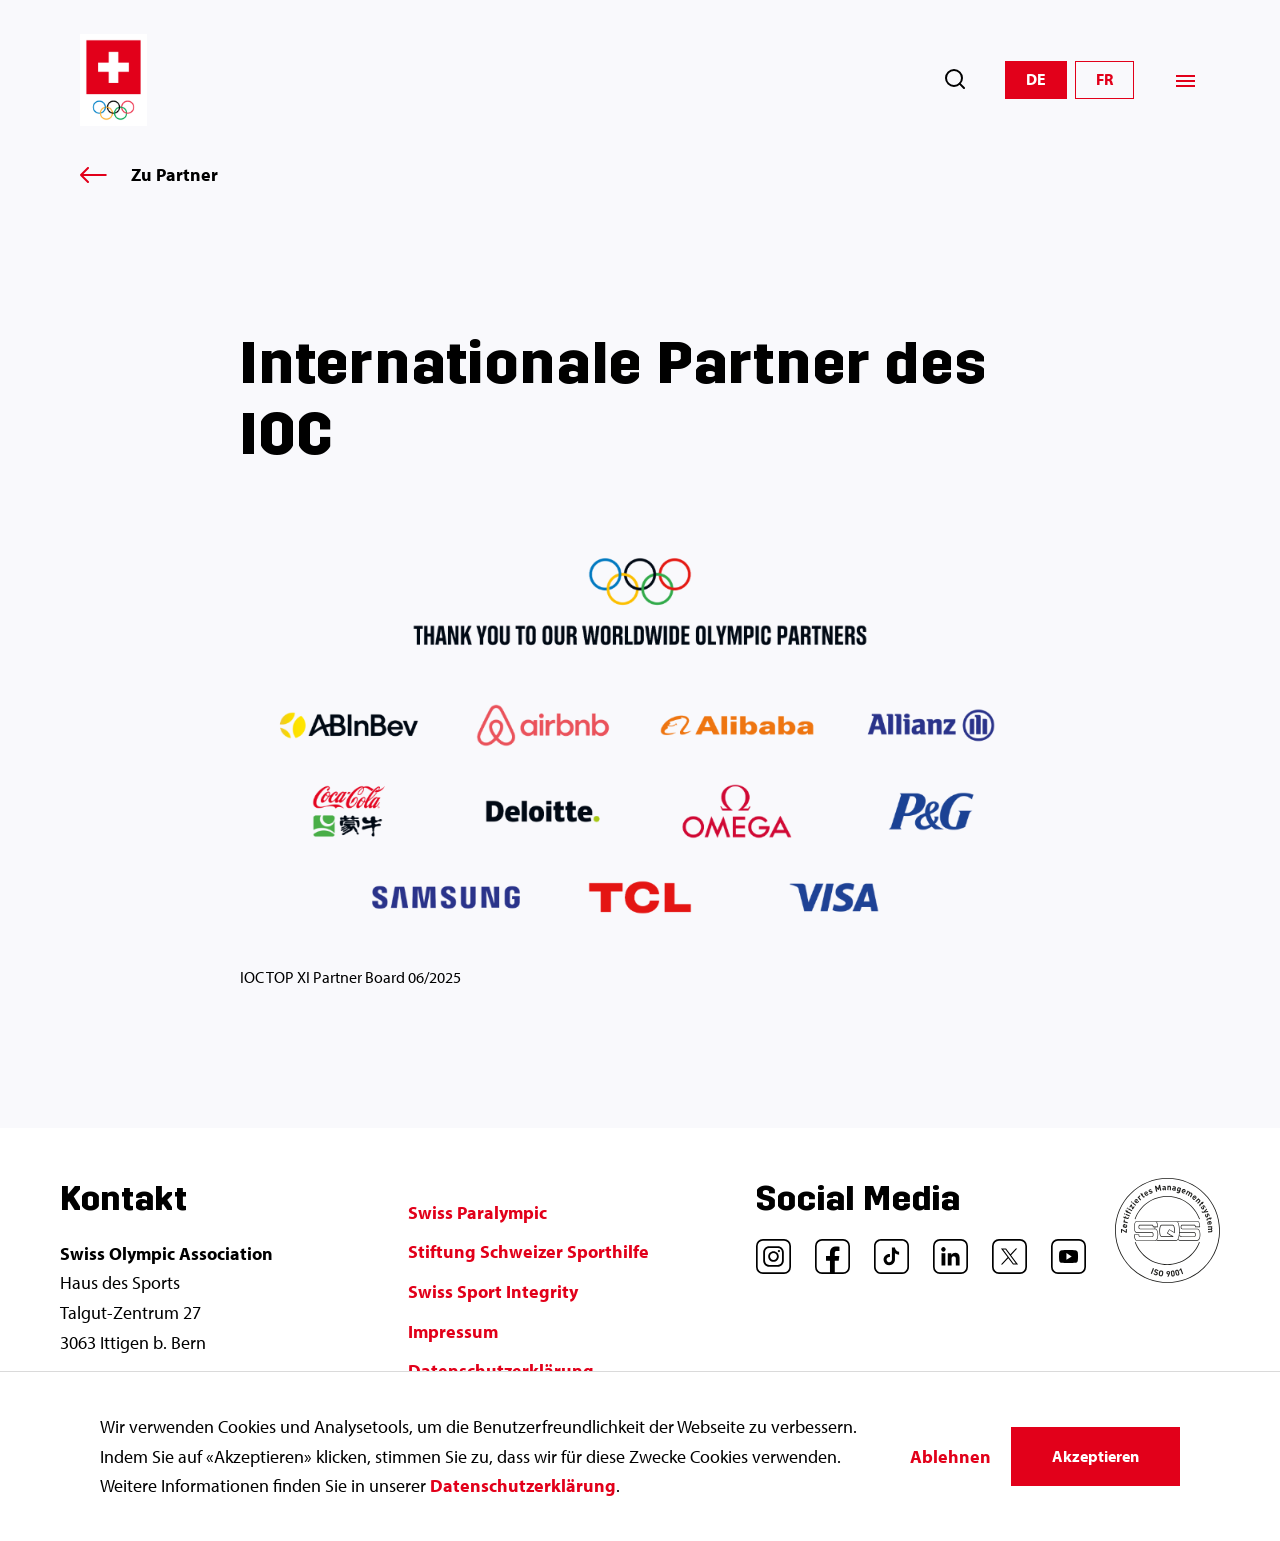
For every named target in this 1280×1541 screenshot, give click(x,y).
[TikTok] (884, 1249)
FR (1104, 79)
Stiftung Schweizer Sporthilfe (528, 1251)
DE (1036, 79)
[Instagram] (766, 1249)
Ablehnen (950, 1456)
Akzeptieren (1095, 1456)
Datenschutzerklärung (523, 1485)
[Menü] (1185, 80)
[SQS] (1167, 1276)
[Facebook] (825, 1249)
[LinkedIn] (943, 1249)
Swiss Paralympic (477, 1212)
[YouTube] (1061, 1249)
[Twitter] (1002, 1249)
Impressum (453, 1331)
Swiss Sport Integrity (493, 1291)
